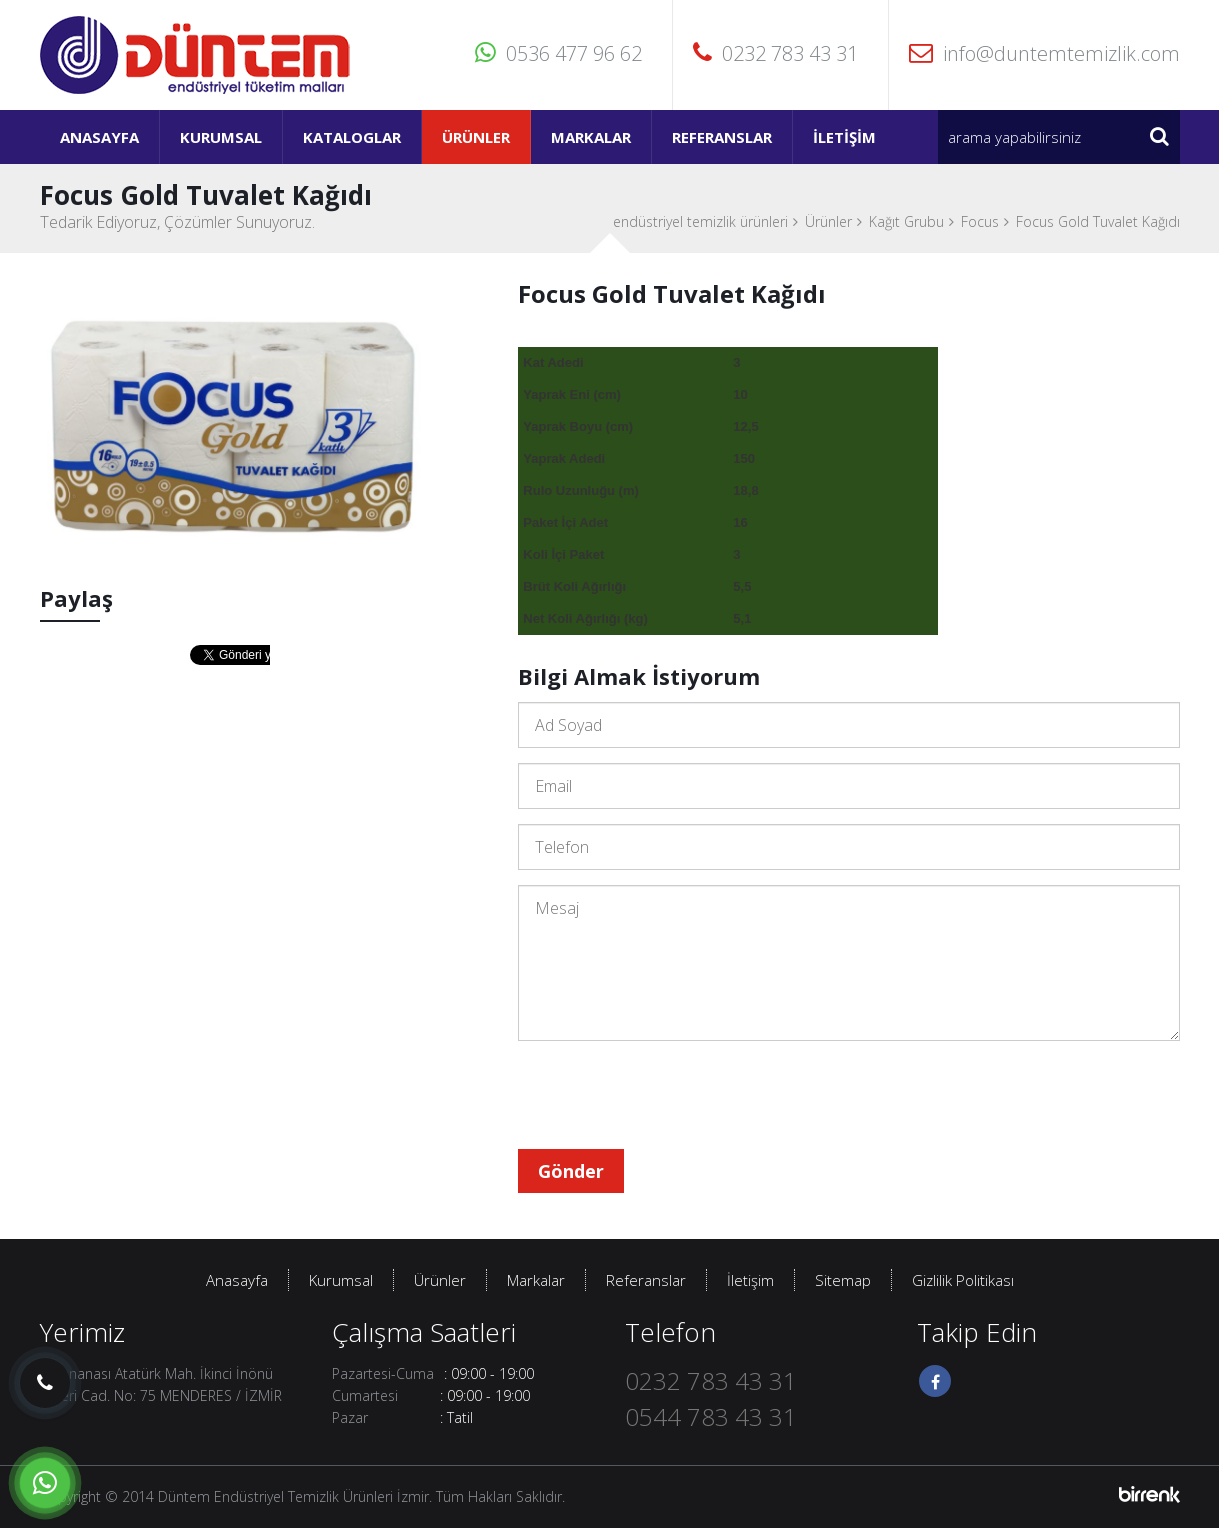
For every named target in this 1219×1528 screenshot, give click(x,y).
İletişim (844, 137)
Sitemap (843, 1280)
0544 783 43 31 (711, 1416)
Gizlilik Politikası (963, 1280)
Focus (980, 221)
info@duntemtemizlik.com (1044, 53)
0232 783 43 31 (775, 53)
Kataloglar (352, 137)
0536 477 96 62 (558, 53)
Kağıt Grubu (906, 221)
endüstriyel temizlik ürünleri (700, 221)
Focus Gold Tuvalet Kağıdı (1098, 221)
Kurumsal (221, 137)
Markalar (591, 137)
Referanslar (722, 137)
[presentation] (670, 1095)
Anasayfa (99, 137)
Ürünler (476, 137)
